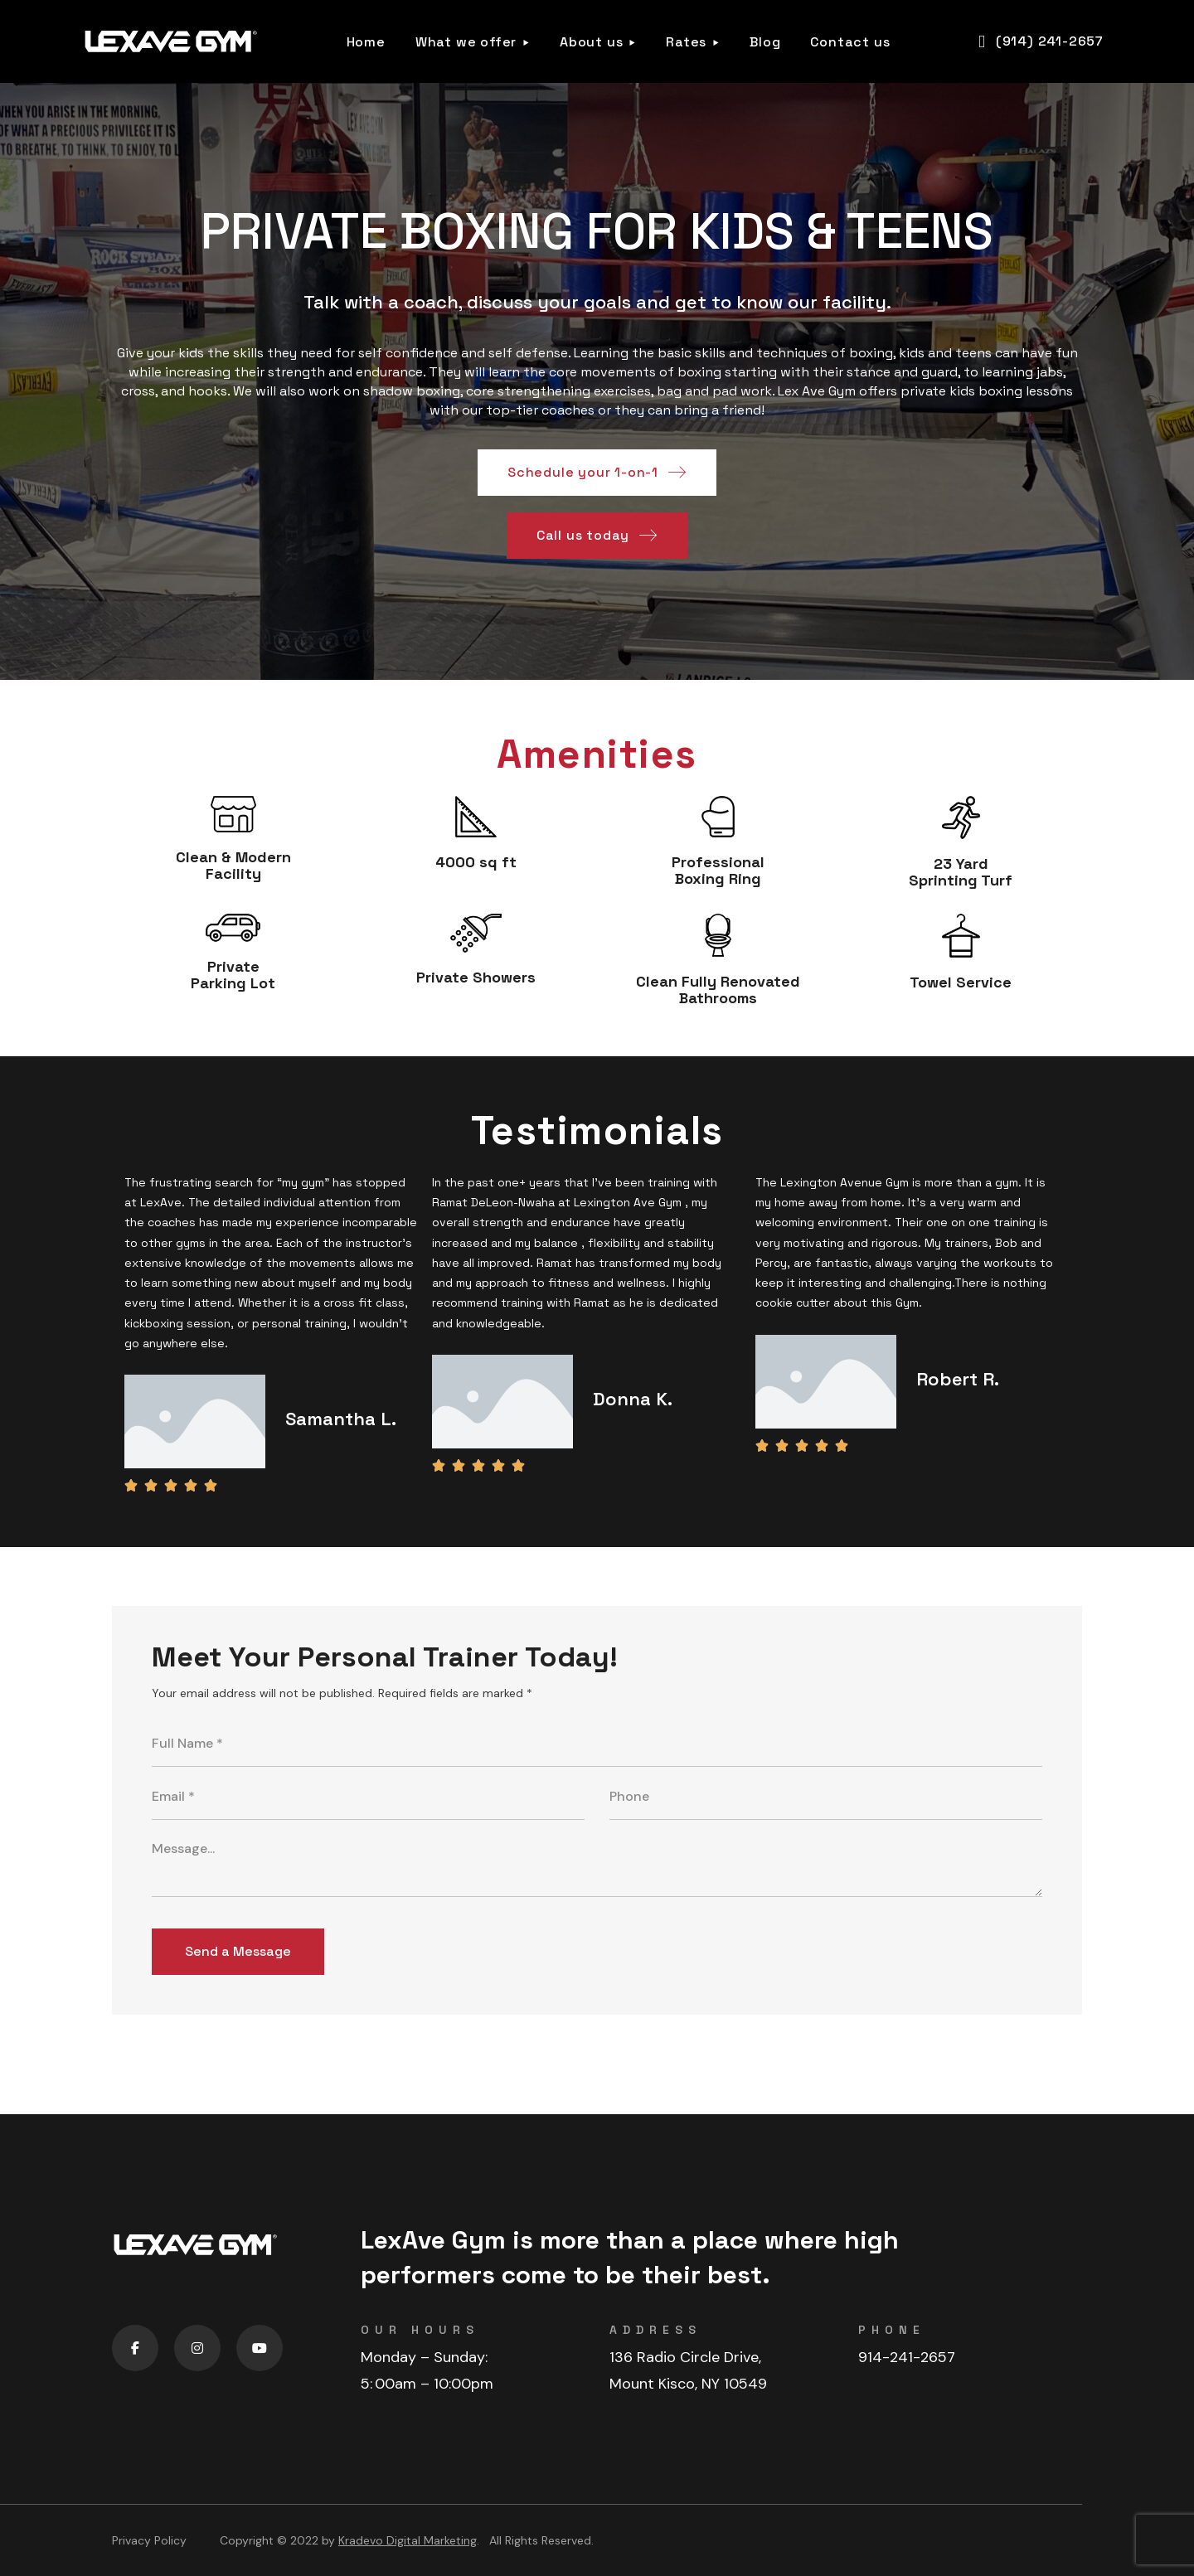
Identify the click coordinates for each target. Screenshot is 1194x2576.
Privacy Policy (149, 2540)
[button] (1041, 41)
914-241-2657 (906, 2357)
